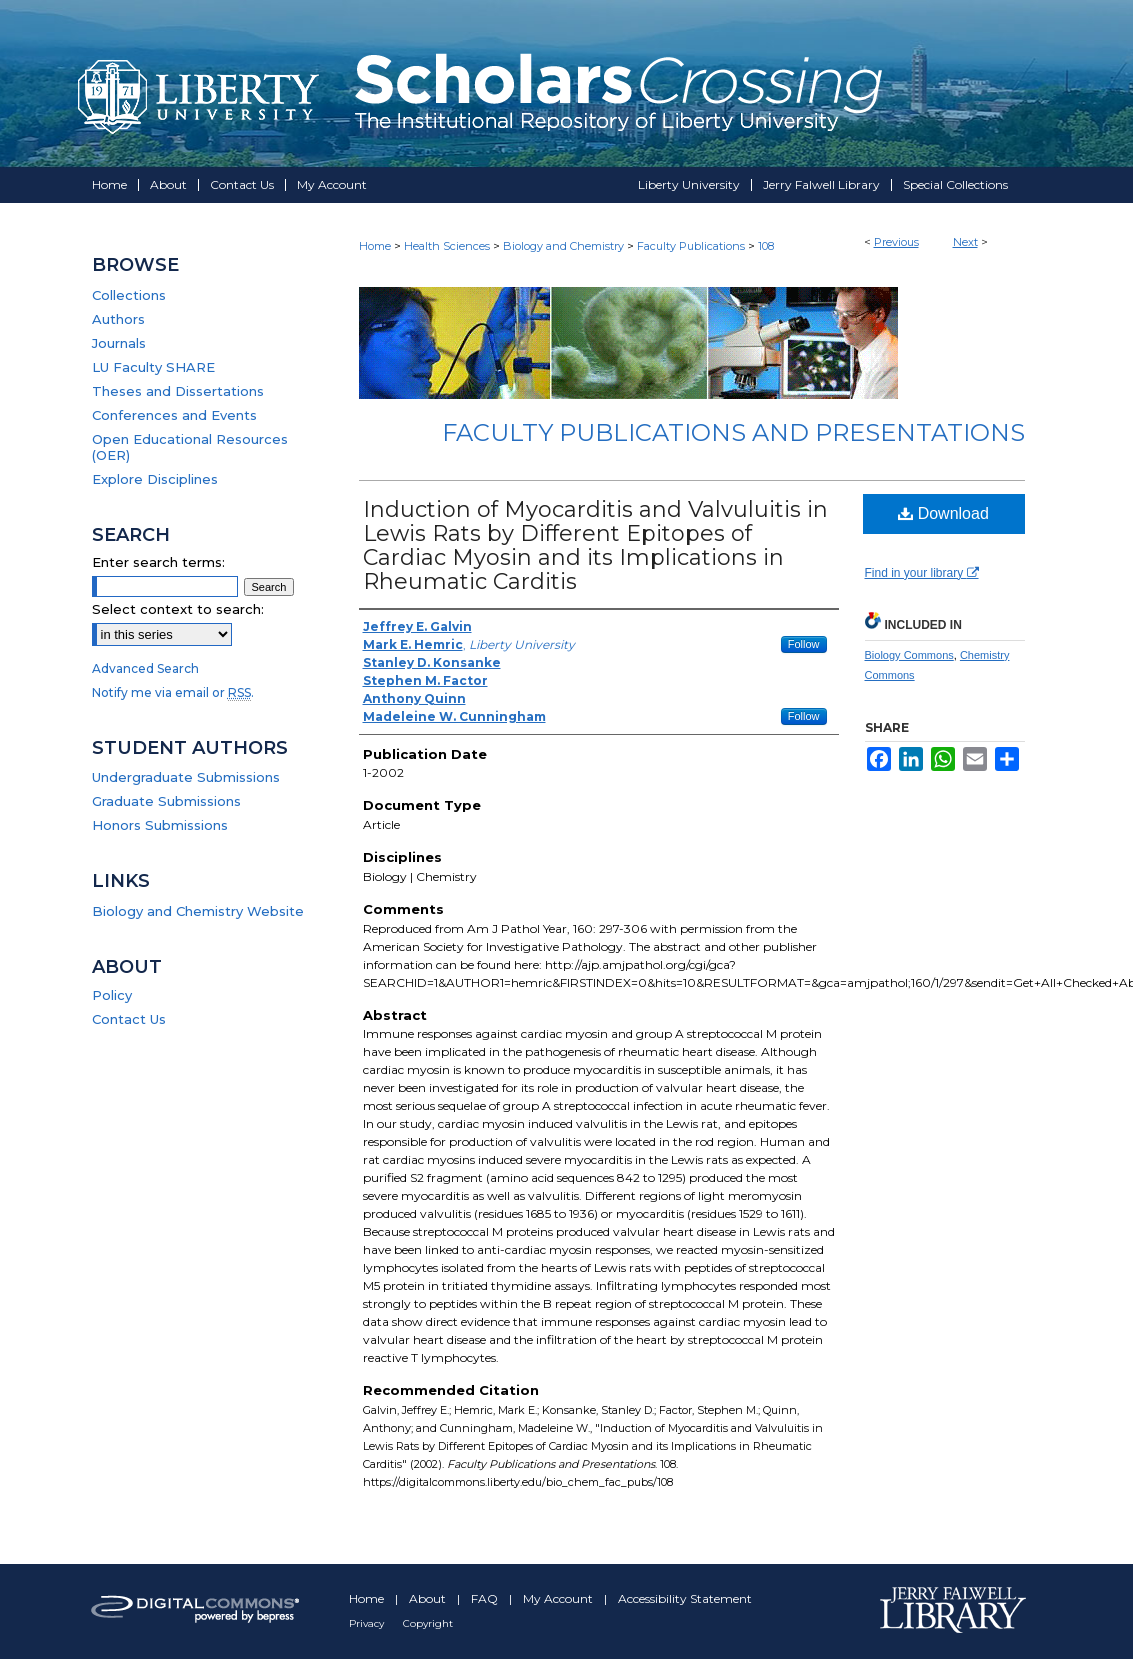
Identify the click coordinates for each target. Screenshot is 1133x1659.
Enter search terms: (158, 562)
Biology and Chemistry (563, 246)
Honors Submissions (160, 825)
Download (943, 513)
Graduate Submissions (166, 801)
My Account (559, 1598)
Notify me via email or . (173, 692)
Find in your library (922, 573)
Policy (112, 995)
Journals (119, 343)
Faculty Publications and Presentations (733, 432)
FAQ (486, 1598)
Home (375, 246)
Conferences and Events (174, 415)
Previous (896, 242)
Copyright (428, 1623)
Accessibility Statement (685, 1598)
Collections (129, 295)
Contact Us (129, 1019)
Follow (804, 644)
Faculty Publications (691, 246)
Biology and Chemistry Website (198, 911)
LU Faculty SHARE (153, 367)
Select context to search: (178, 609)
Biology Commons (909, 655)
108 (766, 246)
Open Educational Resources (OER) (190, 447)
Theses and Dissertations (178, 391)
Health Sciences (447, 246)
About (429, 1598)
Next (965, 242)
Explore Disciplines (155, 479)
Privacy (368, 1623)
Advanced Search (145, 668)
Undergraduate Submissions (186, 777)
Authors (118, 319)
